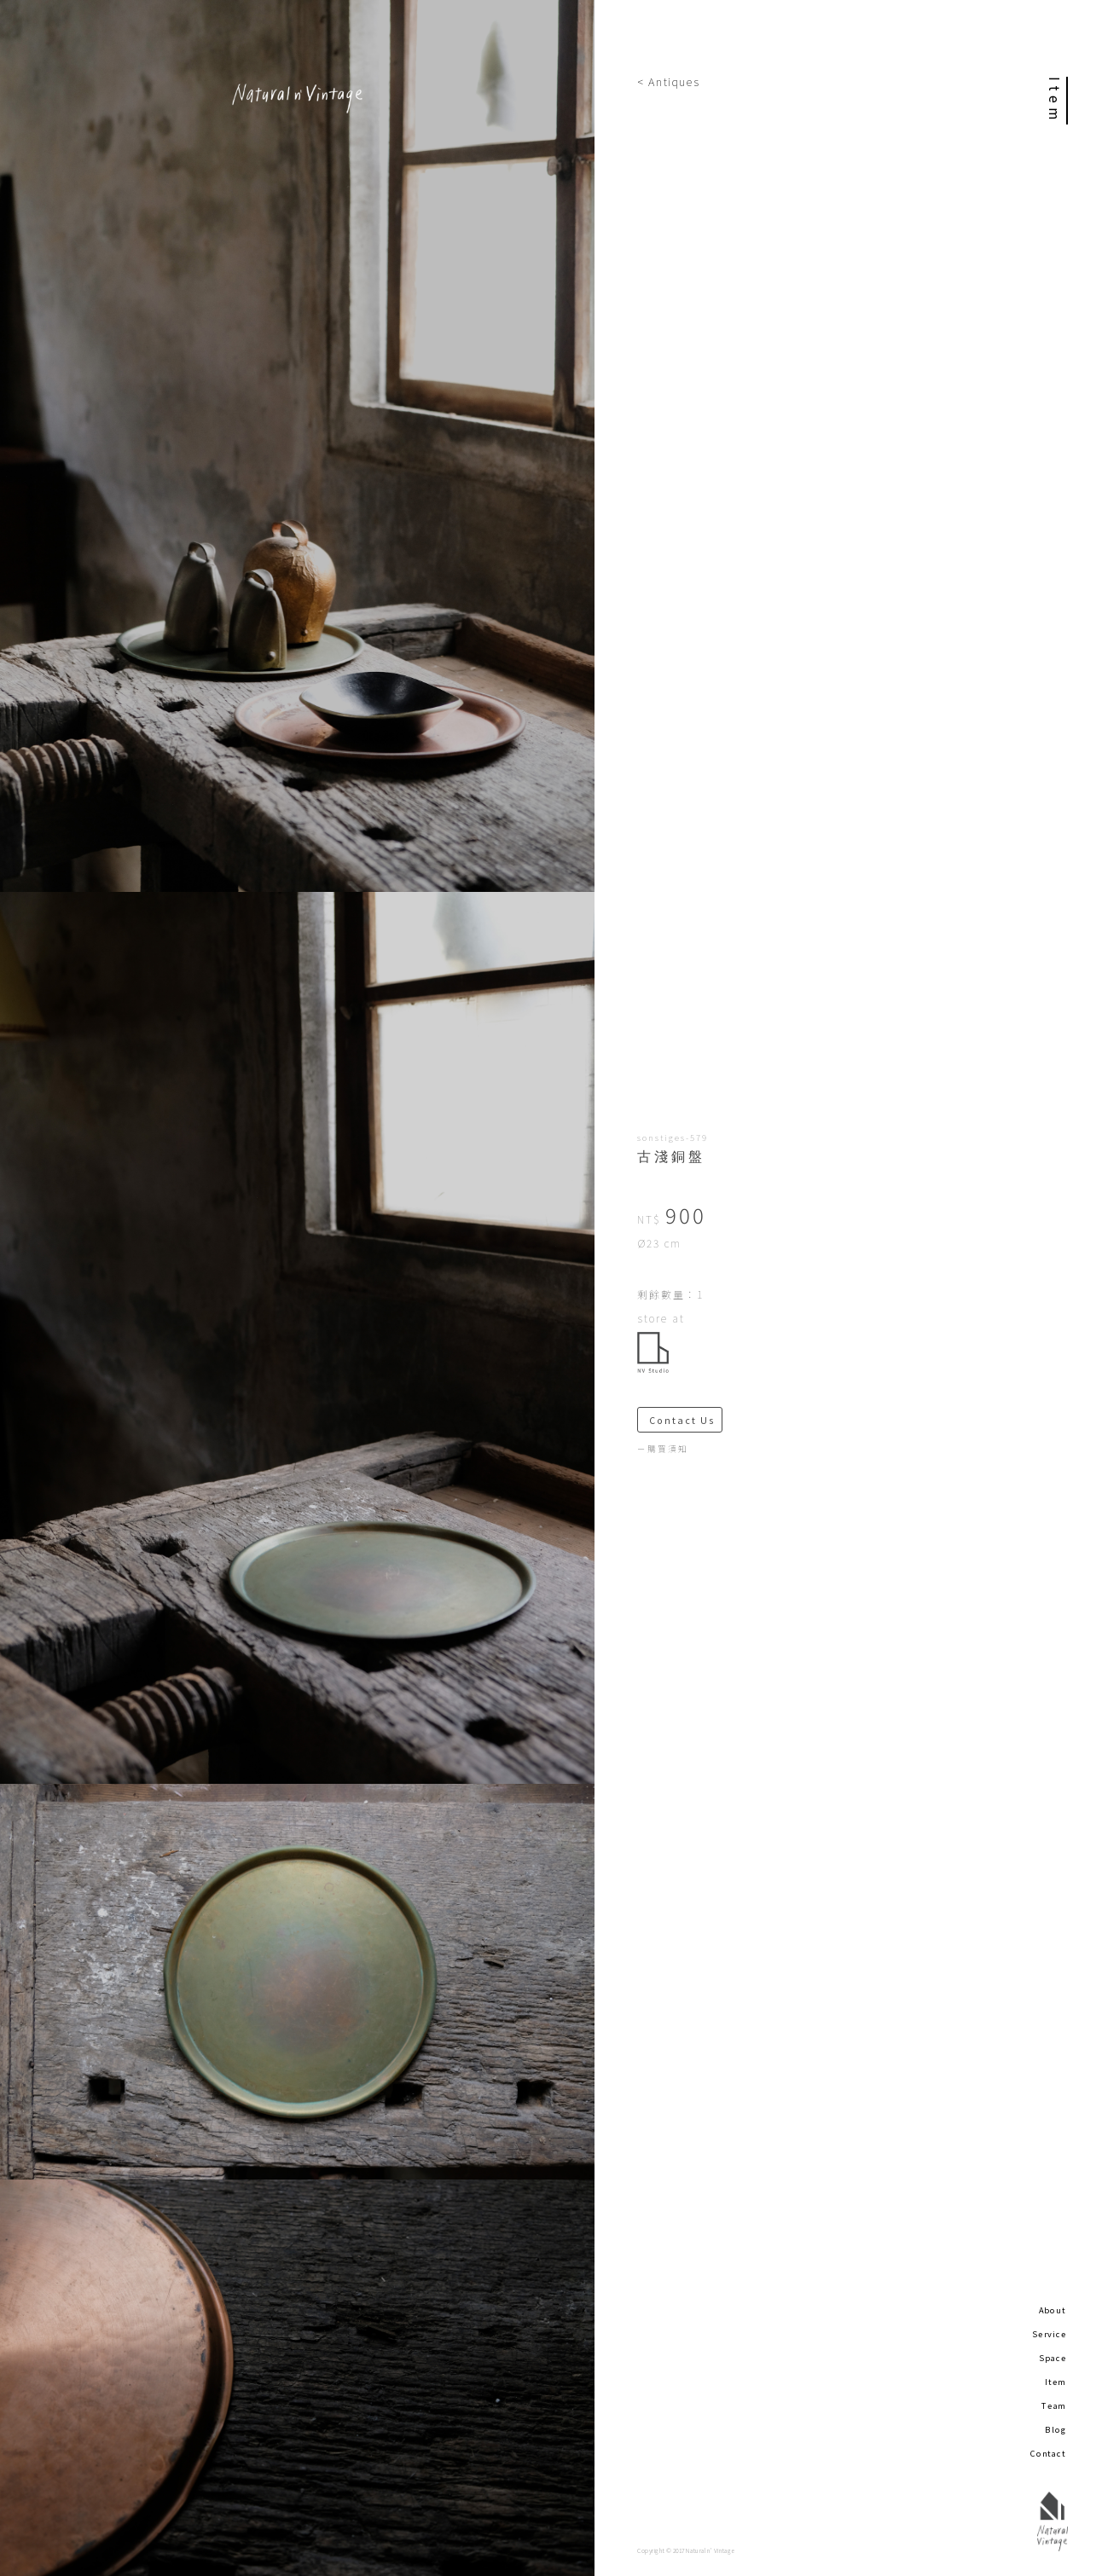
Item (1056, 2382)
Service (1049, 2334)
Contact (1048, 2453)
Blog (1055, 2429)
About (1052, 2310)
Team (1053, 2405)
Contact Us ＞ (685, 1420)
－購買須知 (662, 1449)
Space (1052, 2358)
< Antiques (668, 81)
